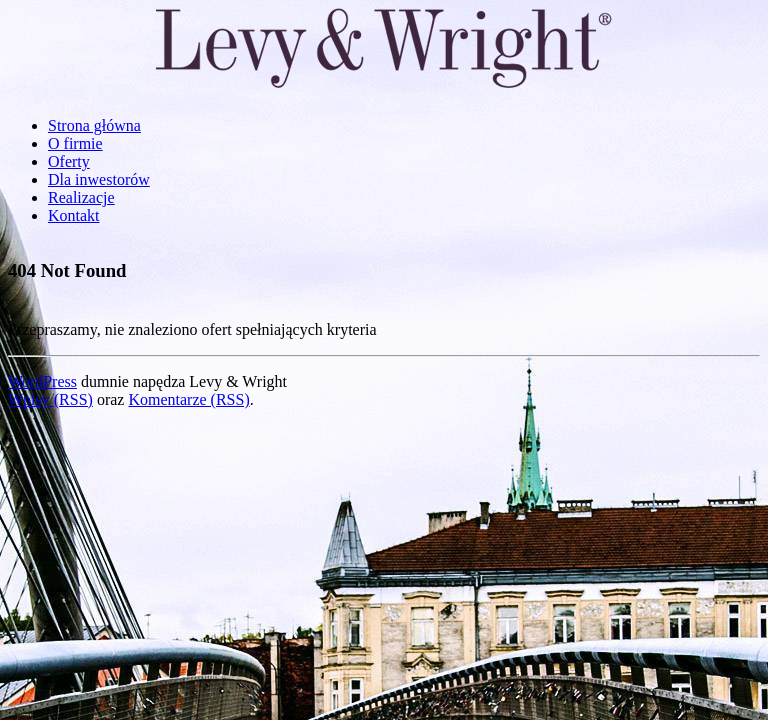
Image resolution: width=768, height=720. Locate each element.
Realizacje (81, 197)
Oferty (69, 161)
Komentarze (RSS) (188, 399)
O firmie (75, 143)
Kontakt (74, 215)
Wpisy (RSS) (50, 399)
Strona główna (94, 125)
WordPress (42, 381)
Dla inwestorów (99, 179)
